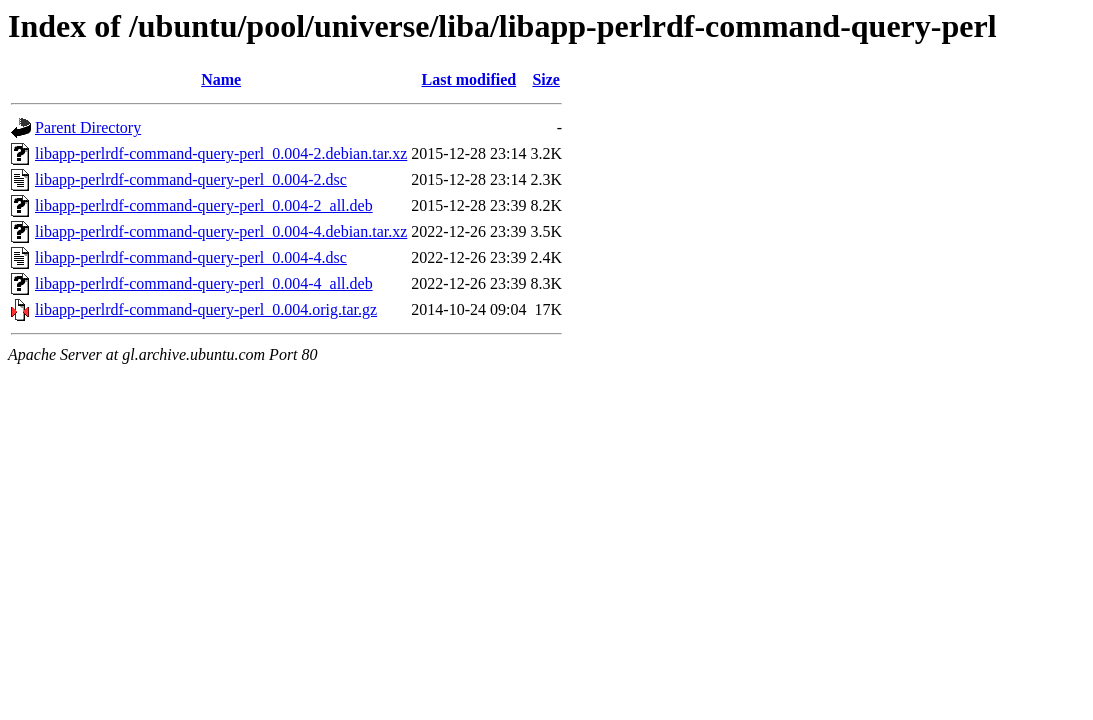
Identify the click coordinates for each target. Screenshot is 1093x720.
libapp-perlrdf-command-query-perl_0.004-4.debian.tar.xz (221, 231)
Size (546, 79)
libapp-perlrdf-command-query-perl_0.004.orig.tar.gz (206, 309)
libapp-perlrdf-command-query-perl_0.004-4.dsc (191, 257)
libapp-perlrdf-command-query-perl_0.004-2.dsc (191, 179)
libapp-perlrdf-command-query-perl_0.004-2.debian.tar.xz (221, 153)
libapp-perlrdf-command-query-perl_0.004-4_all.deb (204, 283)
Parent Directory (88, 127)
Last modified (469, 79)
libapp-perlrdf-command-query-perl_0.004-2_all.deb (204, 205)
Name (221, 79)
